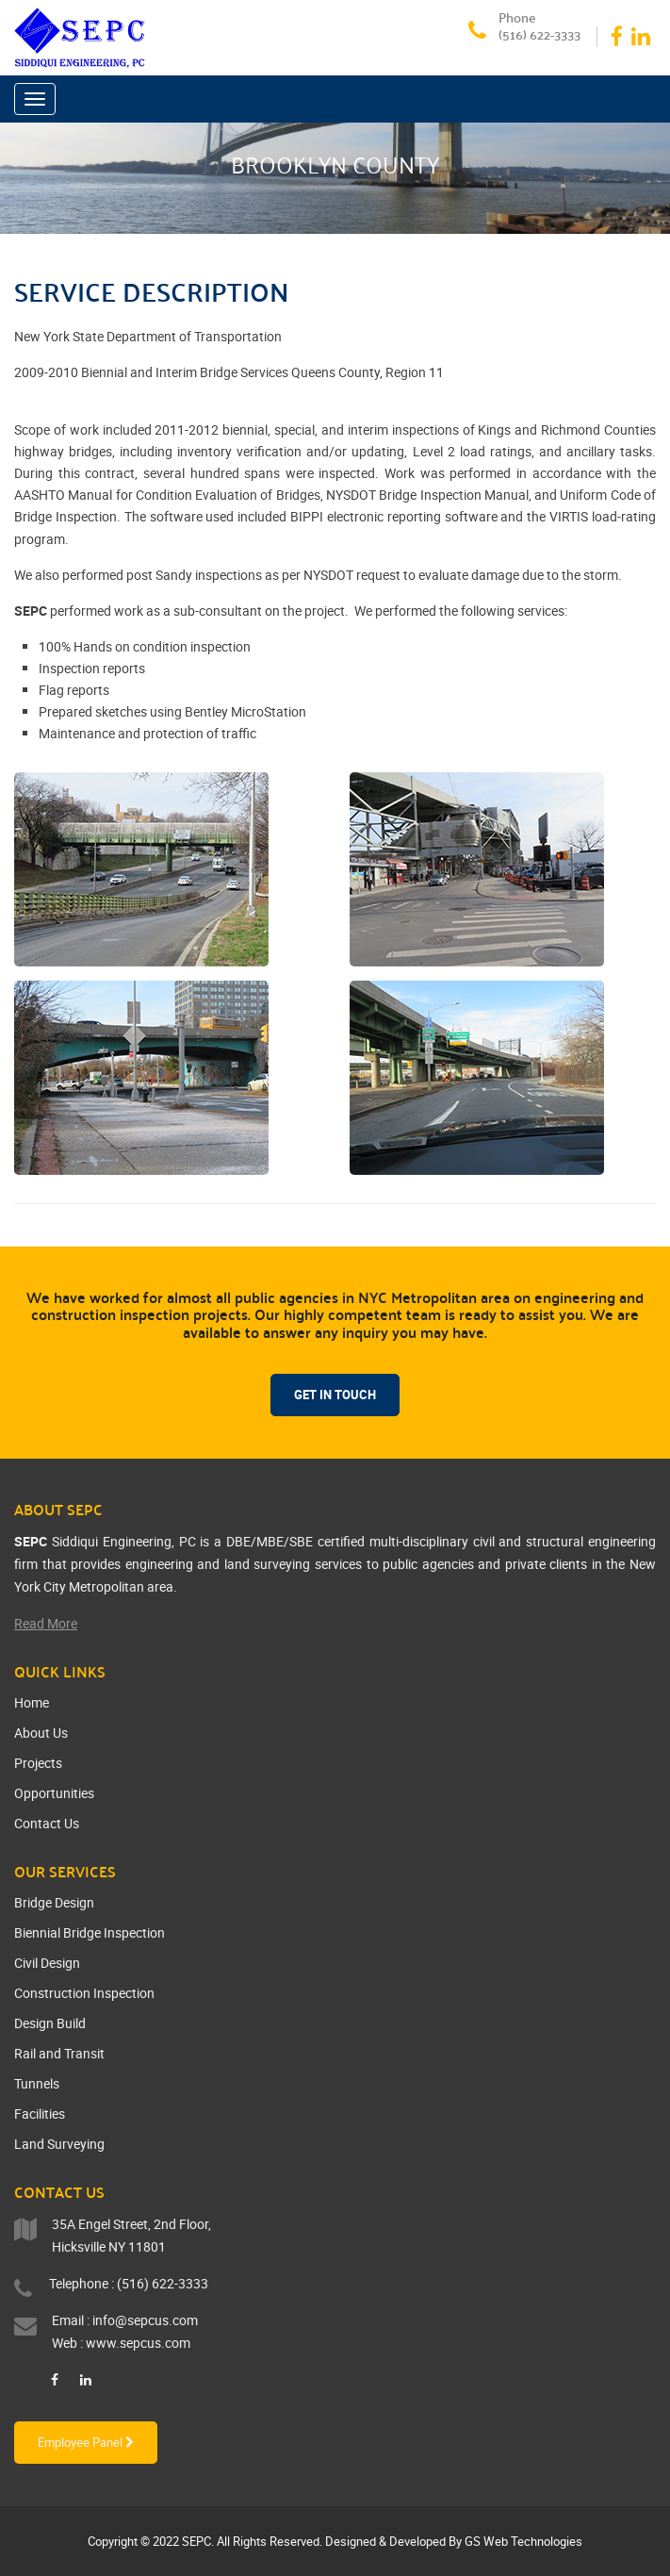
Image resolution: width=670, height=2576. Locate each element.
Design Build (50, 2023)
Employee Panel (86, 2442)
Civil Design (47, 1963)
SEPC (196, 2541)
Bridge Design (54, 1902)
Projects (38, 1763)
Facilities (39, 2113)
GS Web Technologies (523, 2541)
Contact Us (46, 1823)
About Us (41, 1733)
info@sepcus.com (145, 2320)
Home (31, 1702)
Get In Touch (335, 1394)
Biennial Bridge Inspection (89, 1932)
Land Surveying (59, 2144)
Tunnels (36, 2083)
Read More (45, 1623)
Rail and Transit (59, 2053)
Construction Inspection (84, 1993)
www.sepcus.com (138, 2343)
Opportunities (54, 1793)
